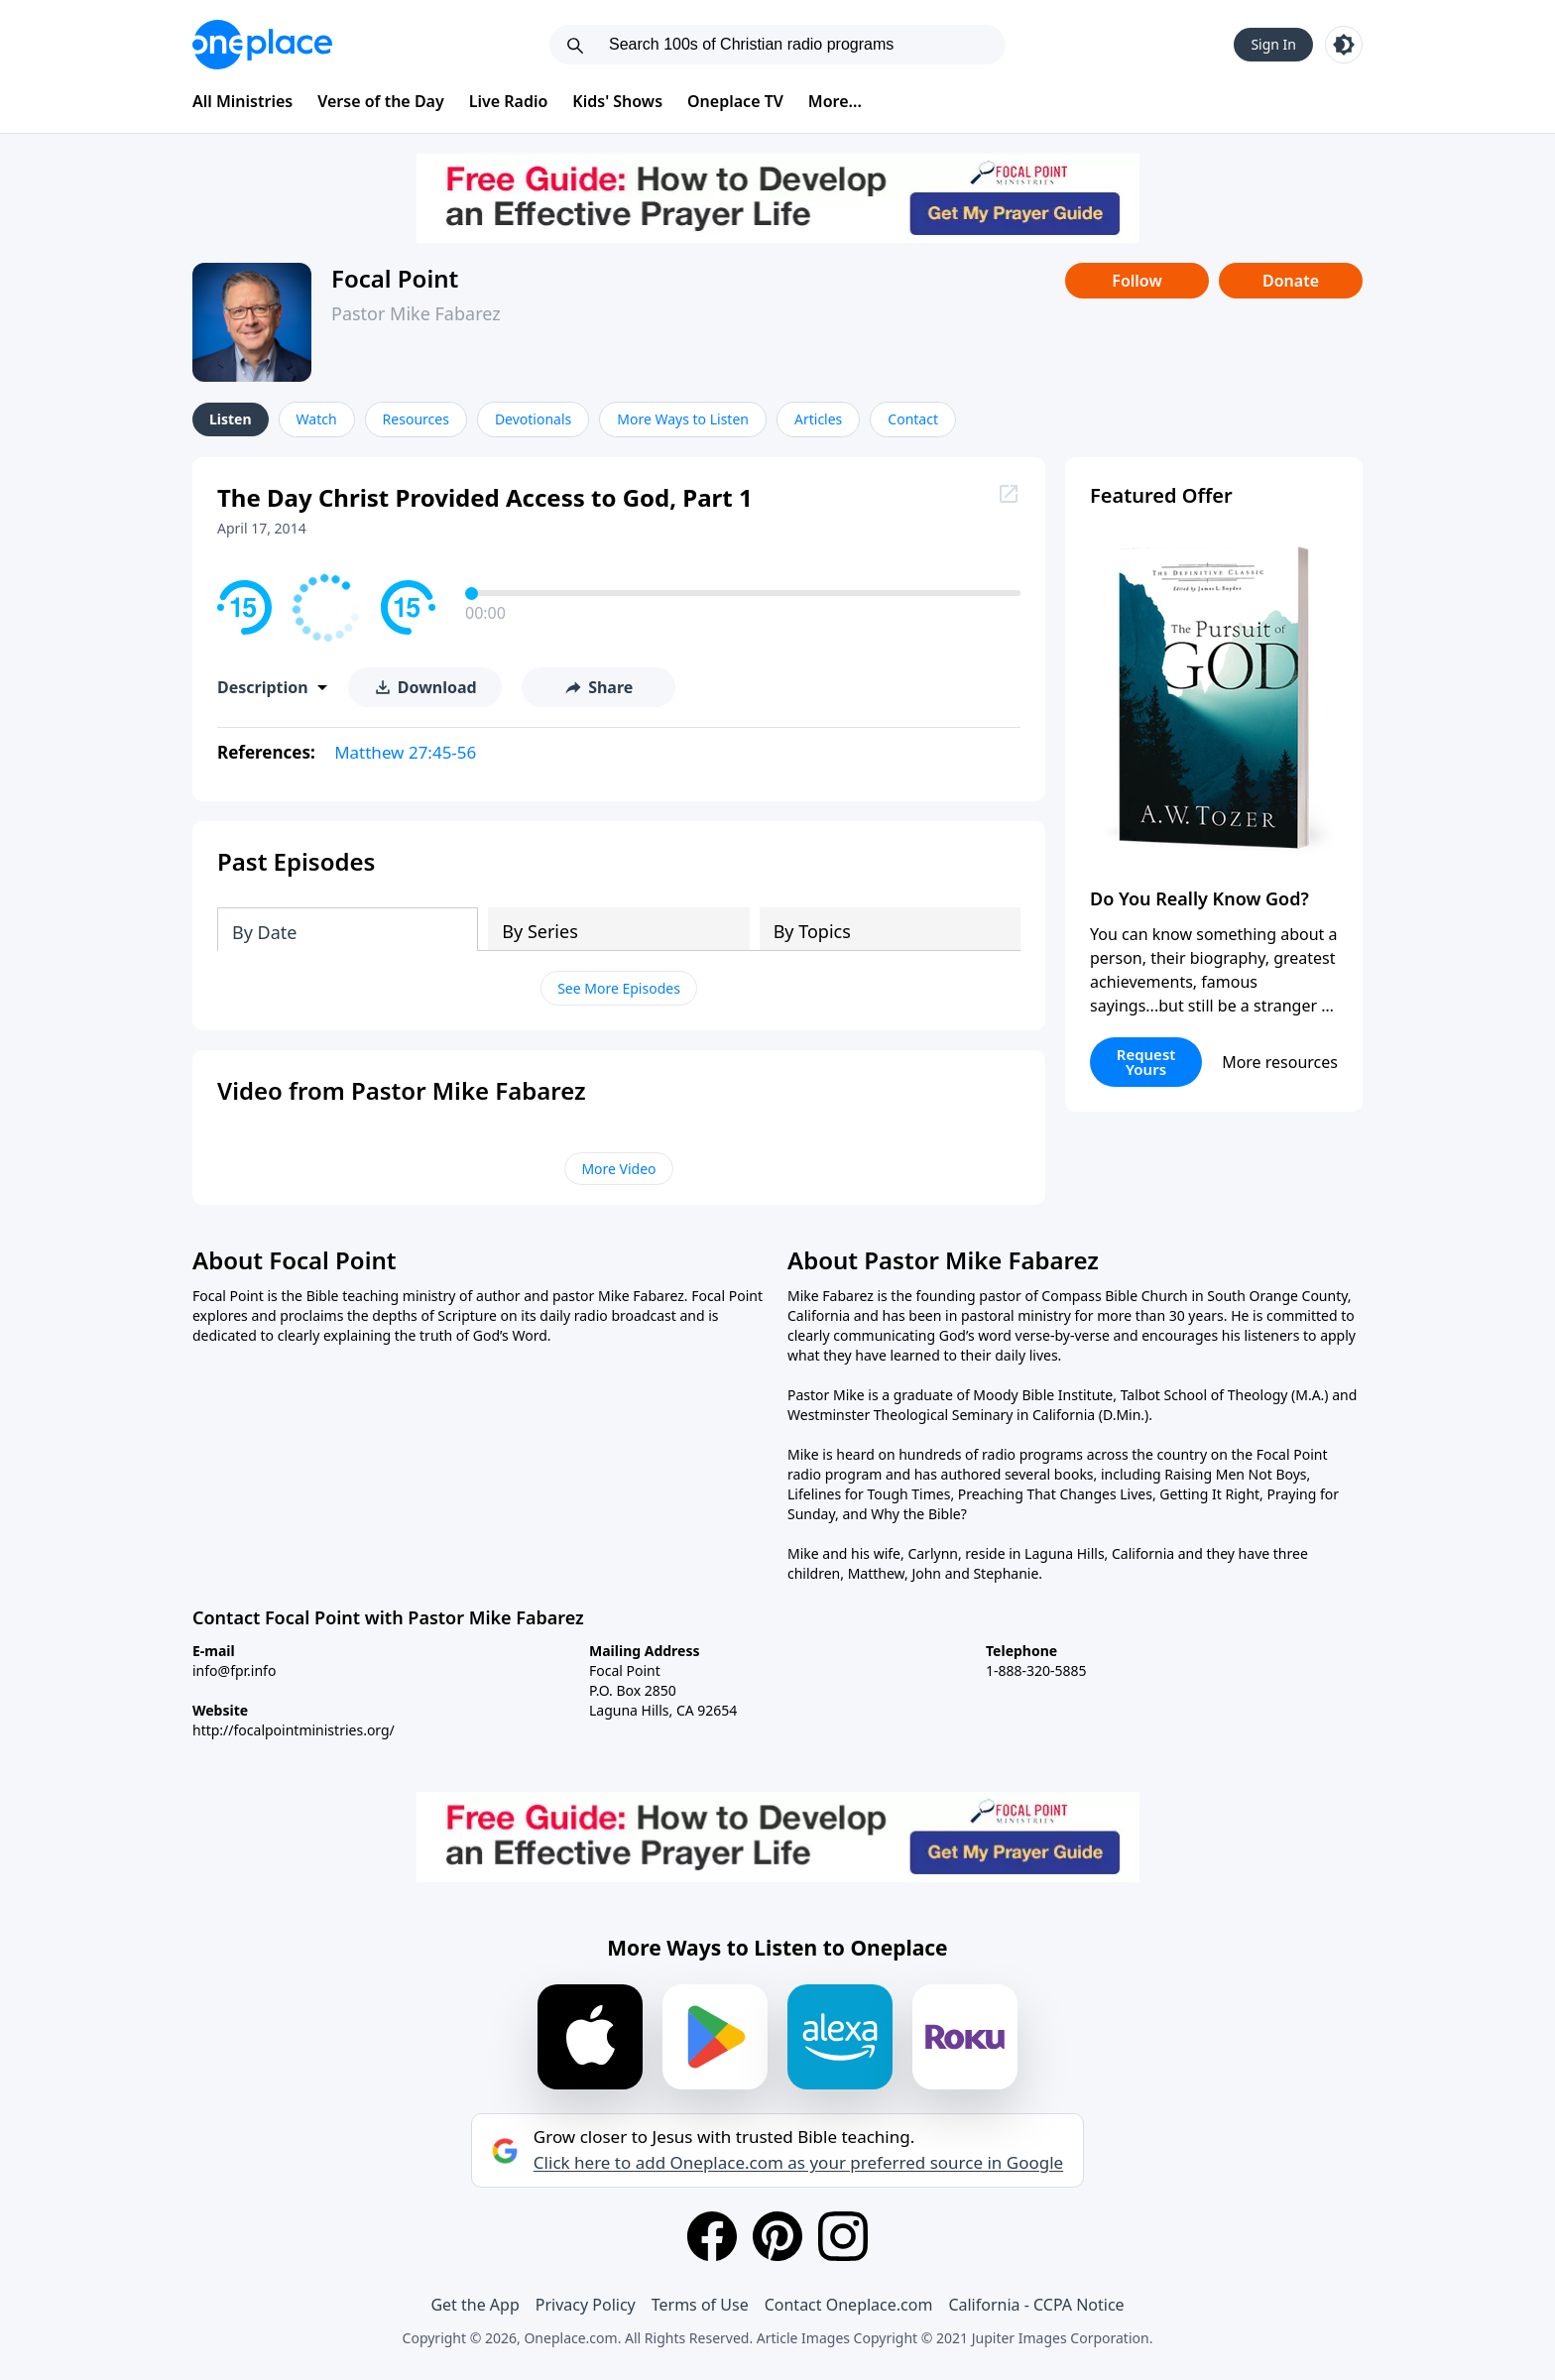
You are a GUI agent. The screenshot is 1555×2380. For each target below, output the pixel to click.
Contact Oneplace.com (849, 2305)
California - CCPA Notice (1036, 2305)
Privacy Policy (586, 2305)
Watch (317, 419)
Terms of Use (700, 2305)
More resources (1280, 1062)
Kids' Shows (617, 101)
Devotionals (533, 419)
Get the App (474, 2305)
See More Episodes (618, 988)
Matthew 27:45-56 (405, 752)
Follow (1136, 281)
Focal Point (394, 278)
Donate (1290, 281)
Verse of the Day (380, 101)
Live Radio (508, 101)
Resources (416, 419)
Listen (230, 419)
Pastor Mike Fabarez (416, 313)
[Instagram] (843, 2236)
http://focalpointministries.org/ (293, 1730)
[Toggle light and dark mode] (1344, 44)
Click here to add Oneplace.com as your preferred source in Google (798, 2163)
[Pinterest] (777, 2236)
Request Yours (1146, 1061)
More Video (618, 1168)
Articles (818, 419)
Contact (913, 419)
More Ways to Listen (683, 419)
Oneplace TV (735, 101)
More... (835, 101)
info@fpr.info (234, 1670)
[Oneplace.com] (262, 44)
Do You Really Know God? (1199, 898)
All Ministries (242, 101)
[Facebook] (712, 2236)
